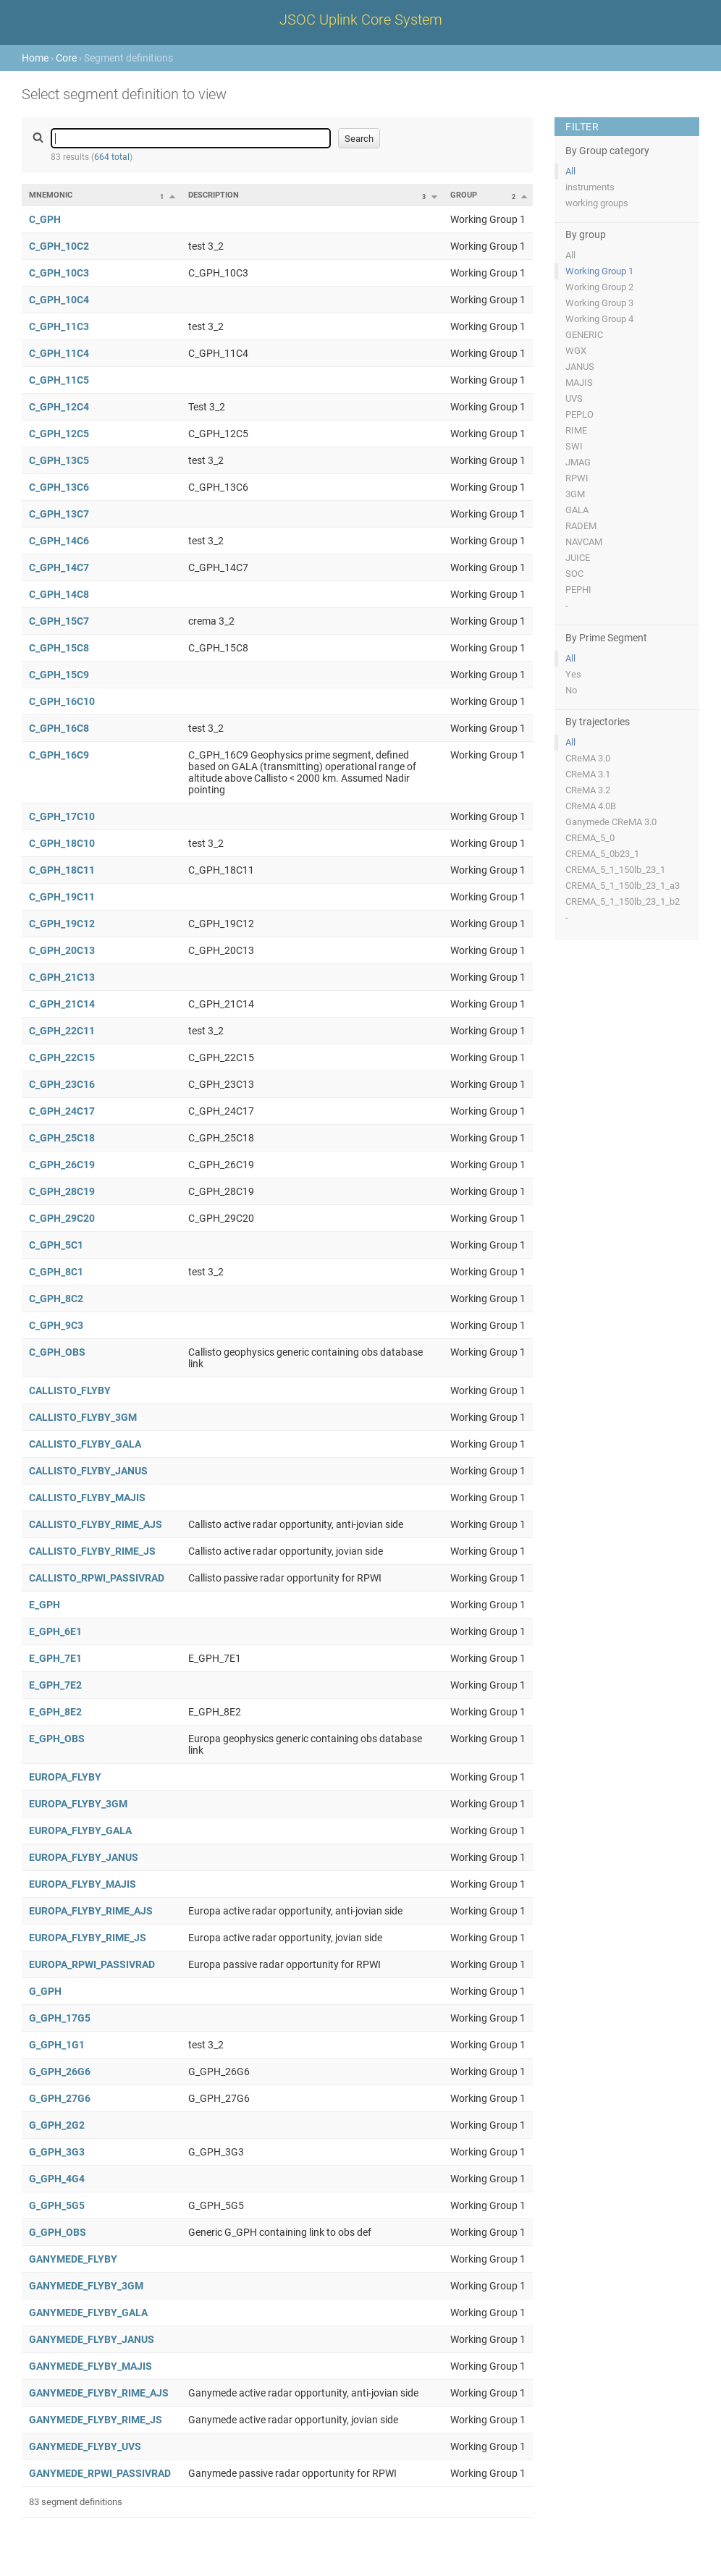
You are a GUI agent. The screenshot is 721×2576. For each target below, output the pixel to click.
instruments (590, 187)
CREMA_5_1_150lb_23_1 (615, 869)
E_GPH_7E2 (55, 1685)
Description (213, 195)
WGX (575, 350)
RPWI (577, 478)
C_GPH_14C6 (59, 540)
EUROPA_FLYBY (65, 1777)
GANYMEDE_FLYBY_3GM (86, 2286)
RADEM (580, 525)
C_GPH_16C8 (59, 728)
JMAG (578, 462)
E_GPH (44, 1604)
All (570, 171)
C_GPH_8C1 (56, 1272)
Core (66, 58)
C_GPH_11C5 (59, 380)
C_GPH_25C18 (62, 1138)
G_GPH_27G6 (59, 2098)
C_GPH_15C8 (59, 648)
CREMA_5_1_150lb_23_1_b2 (622, 901)
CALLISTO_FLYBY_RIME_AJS (95, 1524)
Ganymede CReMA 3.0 (611, 821)
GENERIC (584, 334)
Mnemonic (50, 195)
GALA (577, 509)
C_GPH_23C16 (62, 1084)
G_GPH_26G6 (59, 2071)
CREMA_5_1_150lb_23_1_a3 (622, 885)
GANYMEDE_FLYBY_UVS (85, 2446)
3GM (575, 494)
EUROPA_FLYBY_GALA (80, 1830)
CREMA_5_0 (590, 837)
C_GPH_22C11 (62, 1030)
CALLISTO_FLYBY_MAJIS (87, 1497)
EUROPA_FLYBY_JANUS (83, 1857)
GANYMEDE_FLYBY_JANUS (91, 2339)
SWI (574, 446)
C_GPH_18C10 (62, 843)
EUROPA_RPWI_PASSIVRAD (92, 1964)
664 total (112, 157)
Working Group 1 (599, 271)
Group (463, 195)
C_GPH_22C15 (62, 1057)
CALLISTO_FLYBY (70, 1390)
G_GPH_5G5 (57, 2205)
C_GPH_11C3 (59, 326)
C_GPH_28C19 (62, 1191)
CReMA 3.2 (587, 790)
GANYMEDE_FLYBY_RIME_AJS (99, 2393)
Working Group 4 (599, 318)
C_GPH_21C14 (62, 1004)
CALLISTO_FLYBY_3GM (83, 1417)
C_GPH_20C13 (62, 950)
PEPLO (579, 414)
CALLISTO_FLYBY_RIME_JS (92, 1551)
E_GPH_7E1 (55, 1658)
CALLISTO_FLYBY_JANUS (88, 1471)
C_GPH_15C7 (59, 621)
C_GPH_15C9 (59, 674)
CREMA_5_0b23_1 (602, 853)
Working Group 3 (599, 302)
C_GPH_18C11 (62, 870)
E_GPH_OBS (57, 1738)
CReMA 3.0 (587, 758)
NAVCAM (583, 541)
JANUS (579, 366)
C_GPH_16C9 (59, 755)
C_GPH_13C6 (59, 487)
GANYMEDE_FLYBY (73, 2259)
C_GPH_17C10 (62, 816)
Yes (573, 674)
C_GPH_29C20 (62, 1218)
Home (35, 58)
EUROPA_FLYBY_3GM (78, 1803)
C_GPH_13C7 (59, 514)
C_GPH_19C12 (62, 923)
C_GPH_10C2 (59, 246)
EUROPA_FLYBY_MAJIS (82, 1884)
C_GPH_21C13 (62, 977)
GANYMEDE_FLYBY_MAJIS (90, 2366)
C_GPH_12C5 (59, 433)
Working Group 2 (599, 287)
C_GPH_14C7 (59, 567)
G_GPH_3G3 (57, 2152)
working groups (596, 203)
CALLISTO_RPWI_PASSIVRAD (96, 1578)
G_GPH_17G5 (59, 2018)
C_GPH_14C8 (59, 594)
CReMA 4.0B (590, 806)
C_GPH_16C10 (62, 701)
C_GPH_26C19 (62, 1164)
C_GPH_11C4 (59, 353)
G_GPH (45, 1991)
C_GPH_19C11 (62, 897)
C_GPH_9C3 (56, 1325)
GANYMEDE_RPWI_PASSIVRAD (100, 2473)
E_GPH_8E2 (55, 1712)
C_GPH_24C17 (62, 1111)
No (571, 690)
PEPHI (578, 589)
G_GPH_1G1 (57, 2045)
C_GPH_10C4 (59, 299)
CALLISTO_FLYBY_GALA (85, 1444)
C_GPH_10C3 (59, 273)
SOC (574, 573)
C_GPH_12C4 (59, 407)
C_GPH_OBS (57, 1352)
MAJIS (579, 382)
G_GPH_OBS (57, 2232)
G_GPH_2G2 (57, 2125)
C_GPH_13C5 (59, 460)
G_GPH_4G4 (57, 2178)
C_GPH (45, 219)
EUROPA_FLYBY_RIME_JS (87, 1937)
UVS (574, 398)
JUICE (577, 557)
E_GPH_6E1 (55, 1631)
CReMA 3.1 (587, 774)
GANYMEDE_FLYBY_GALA (88, 2312)
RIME (576, 430)
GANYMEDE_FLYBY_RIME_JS (95, 2419)
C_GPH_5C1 (56, 1245)
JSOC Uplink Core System (360, 19)
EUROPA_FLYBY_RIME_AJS (91, 1911)
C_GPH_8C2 (56, 1298)
